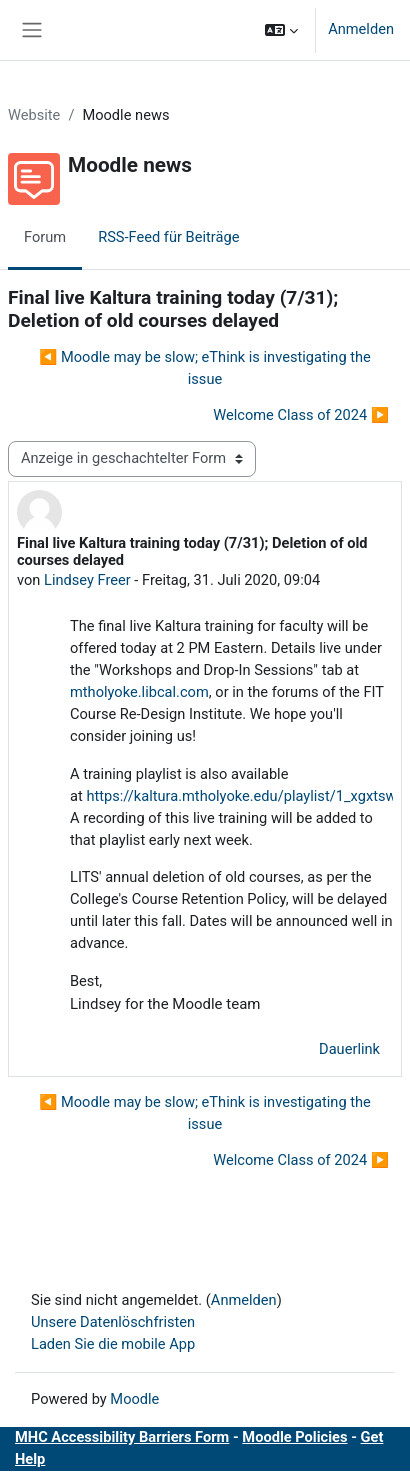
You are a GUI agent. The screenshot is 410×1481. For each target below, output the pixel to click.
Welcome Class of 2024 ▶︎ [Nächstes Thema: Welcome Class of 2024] (301, 415)
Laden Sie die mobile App (113, 1344)
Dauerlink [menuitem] (349, 1049)
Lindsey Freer (87, 580)
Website (34, 115)
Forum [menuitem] (45, 237)
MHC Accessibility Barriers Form (122, 1437)
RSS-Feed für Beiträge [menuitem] (168, 237)
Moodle (134, 1399)
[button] (281, 30)
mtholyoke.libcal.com (139, 692)
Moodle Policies (294, 1437)
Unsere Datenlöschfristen (113, 1322)
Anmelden (361, 29)
